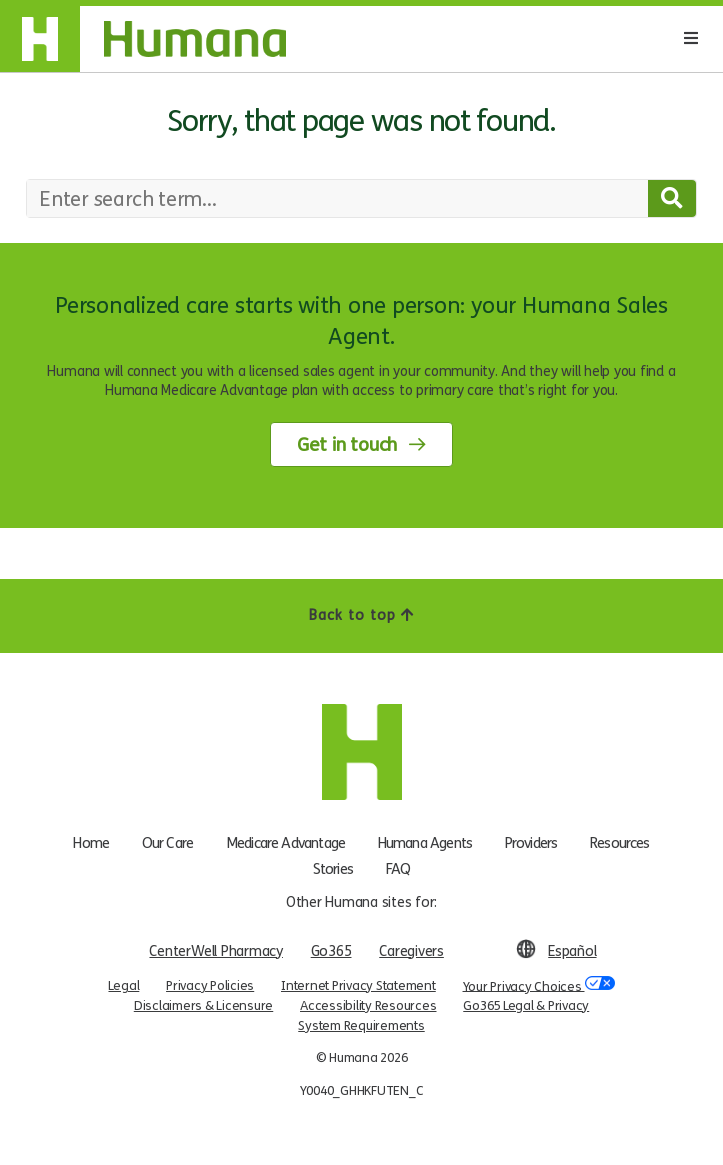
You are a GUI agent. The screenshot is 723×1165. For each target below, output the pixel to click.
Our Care (167, 842)
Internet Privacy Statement (358, 986)
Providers (531, 842)
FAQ (398, 868)
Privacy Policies (210, 986)
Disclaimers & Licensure (203, 1006)
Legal (123, 986)
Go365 (331, 951)
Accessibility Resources (368, 1006)
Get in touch (347, 445)
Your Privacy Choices (539, 984)
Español (572, 951)
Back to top (362, 615)
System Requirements (361, 1026)
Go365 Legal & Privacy (526, 1006)
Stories (333, 868)
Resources (619, 842)
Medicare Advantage (285, 842)
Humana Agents (425, 842)
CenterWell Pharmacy (215, 951)
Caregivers (411, 951)
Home (92, 842)
